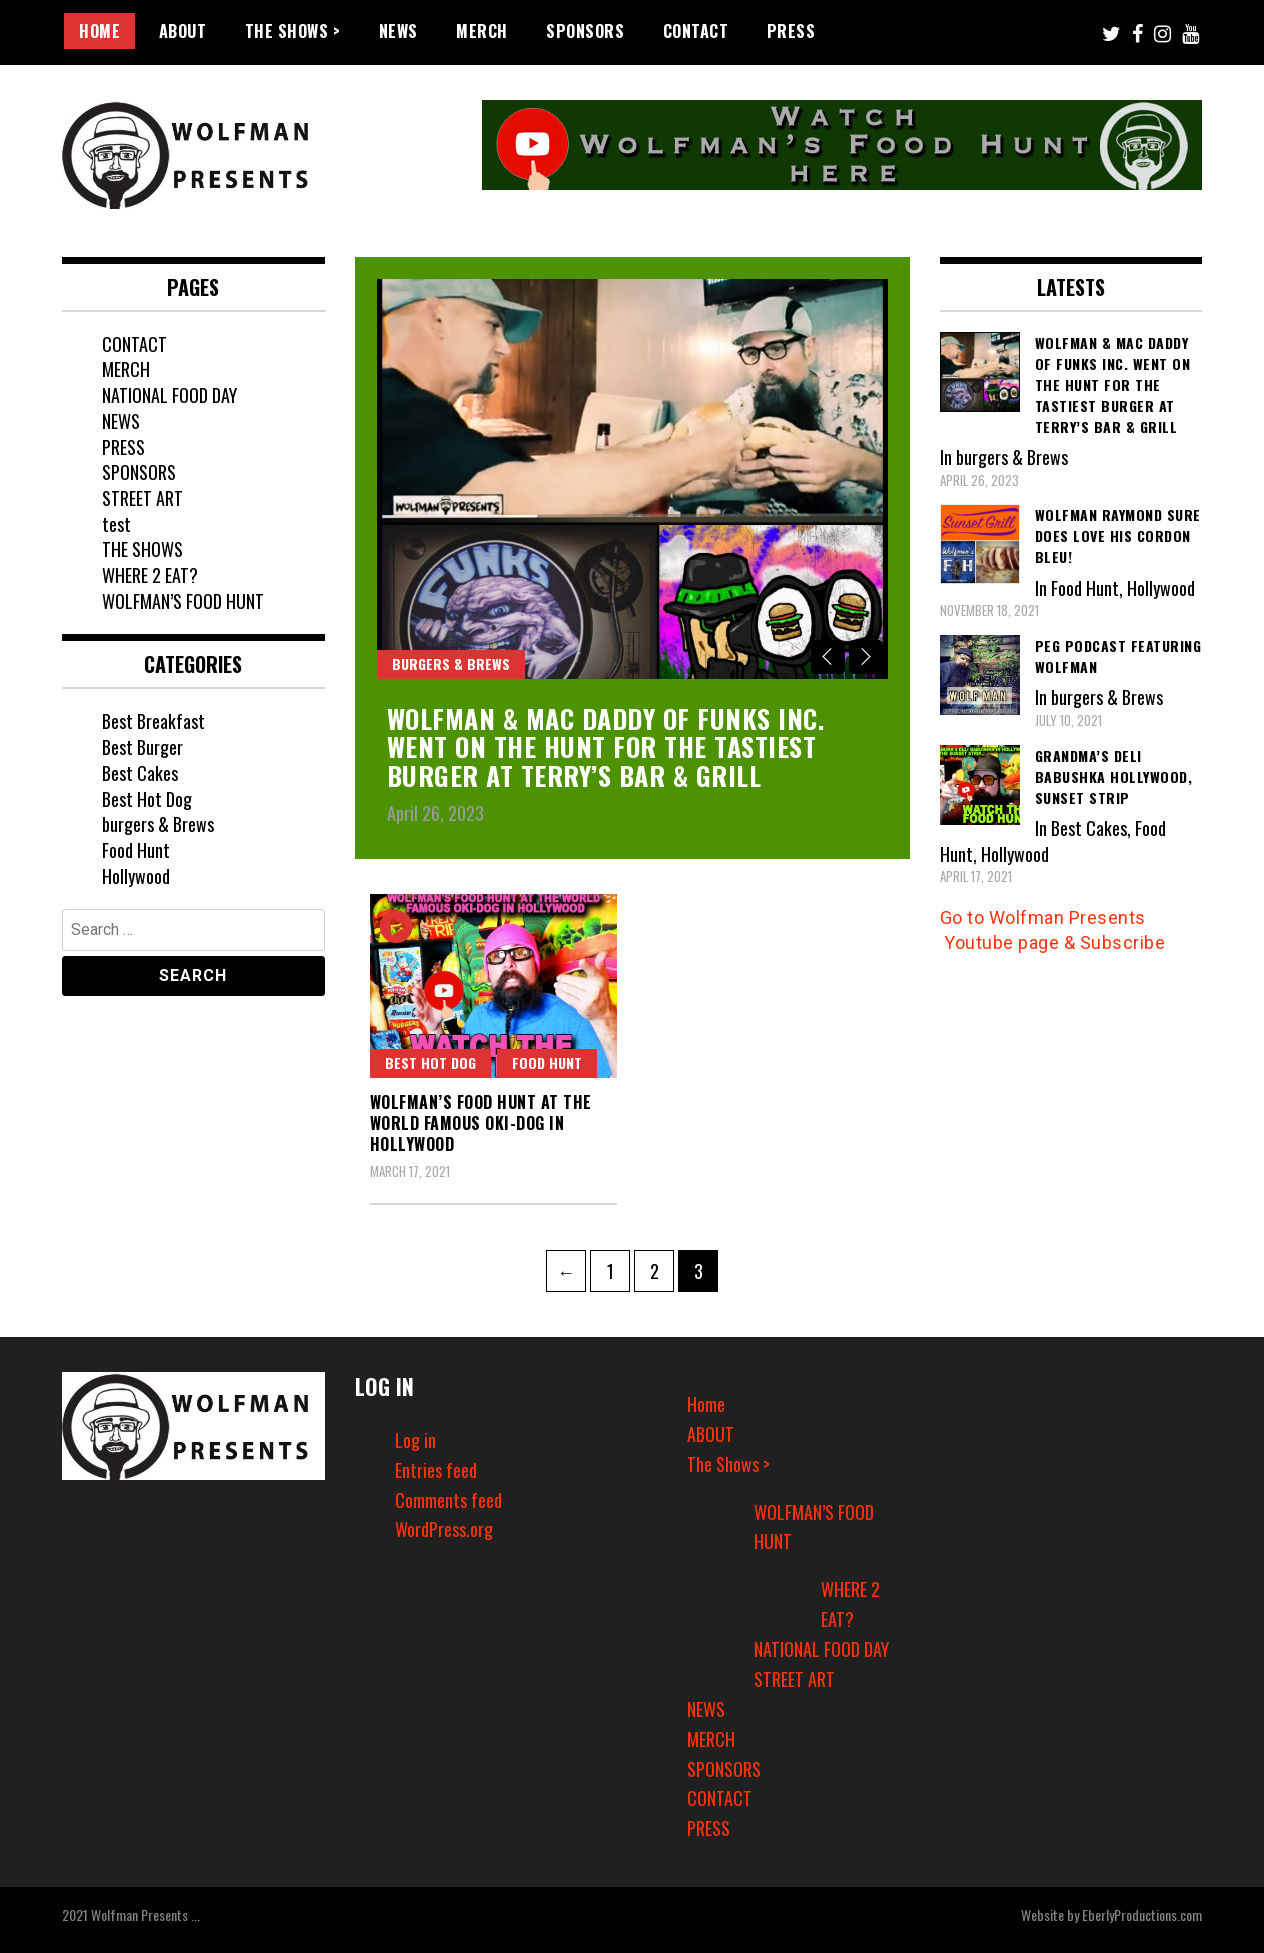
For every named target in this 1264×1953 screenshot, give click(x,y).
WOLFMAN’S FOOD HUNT (183, 601)
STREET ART (142, 498)
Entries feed (436, 1470)
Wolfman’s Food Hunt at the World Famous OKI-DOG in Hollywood (481, 1123)
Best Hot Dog (430, 1062)
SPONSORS (585, 31)
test (116, 524)
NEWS (398, 31)
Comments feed (448, 1500)
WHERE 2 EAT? (150, 575)
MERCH (482, 31)
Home (99, 31)
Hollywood (136, 876)
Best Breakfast (153, 721)
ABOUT (183, 31)
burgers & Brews (451, 663)
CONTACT (696, 31)
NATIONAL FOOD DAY (169, 395)
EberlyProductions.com (1142, 1914)
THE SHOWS (142, 549)
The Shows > (293, 31)
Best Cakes (140, 773)
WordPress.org (444, 1529)
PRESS (791, 31)
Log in (415, 1440)
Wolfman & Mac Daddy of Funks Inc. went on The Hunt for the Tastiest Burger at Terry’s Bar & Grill (606, 747)
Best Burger (142, 747)
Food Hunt (547, 1062)
